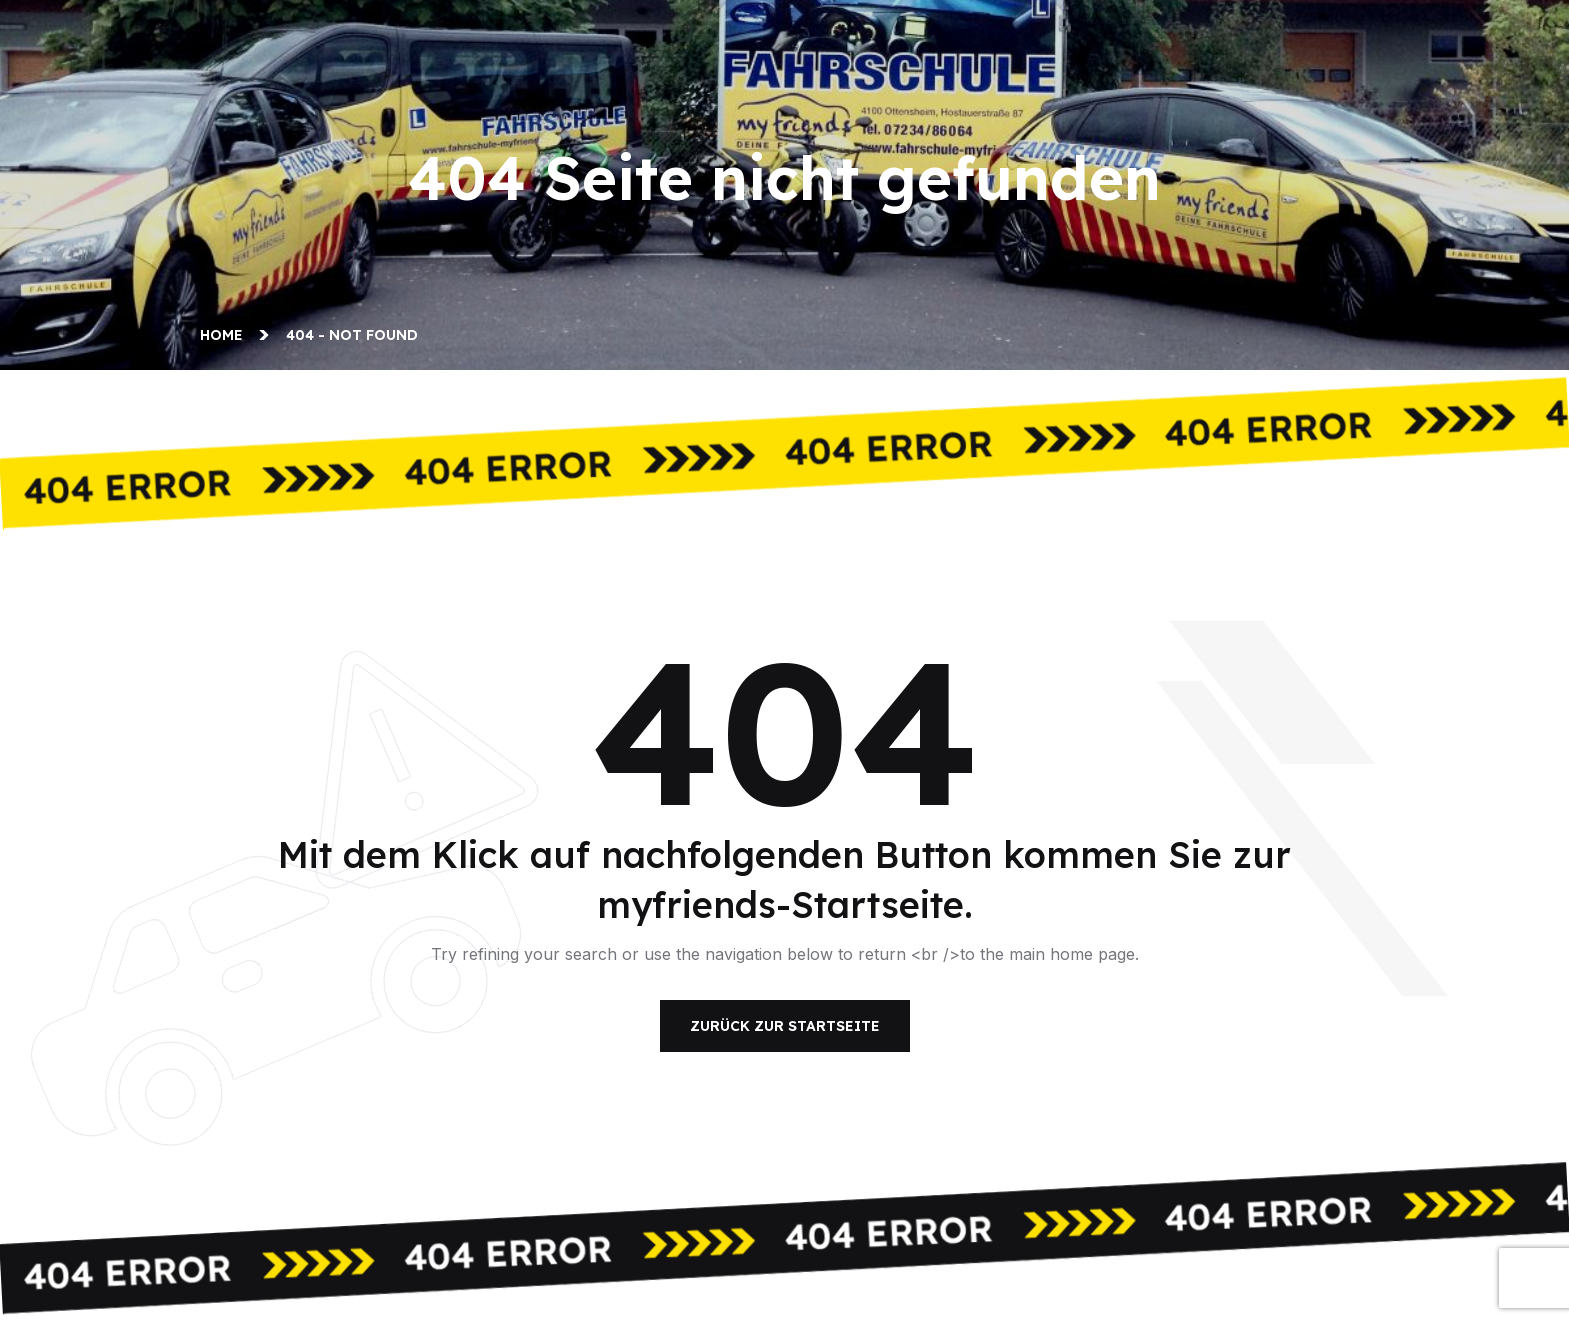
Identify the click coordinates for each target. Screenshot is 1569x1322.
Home (225, 335)
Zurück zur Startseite (785, 1026)
